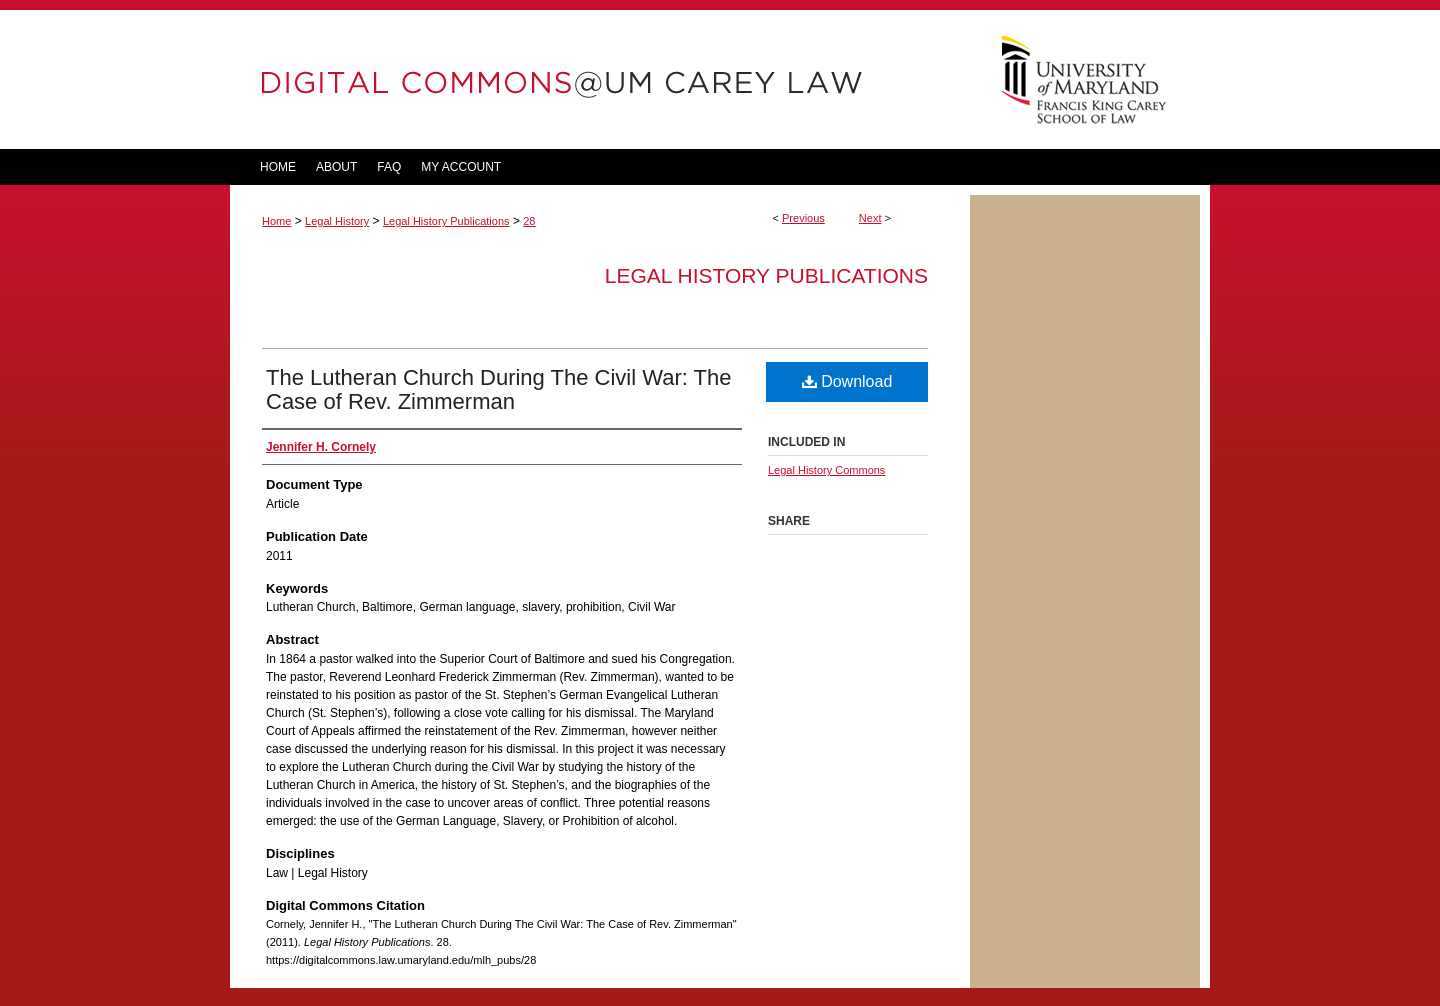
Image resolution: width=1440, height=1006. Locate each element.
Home (276, 221)
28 (529, 221)
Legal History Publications (446, 221)
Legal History (337, 221)
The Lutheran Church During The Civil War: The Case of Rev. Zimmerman (498, 389)
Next (870, 218)
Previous (803, 218)
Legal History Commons (826, 470)
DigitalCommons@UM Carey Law (600, 79)
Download (847, 381)
